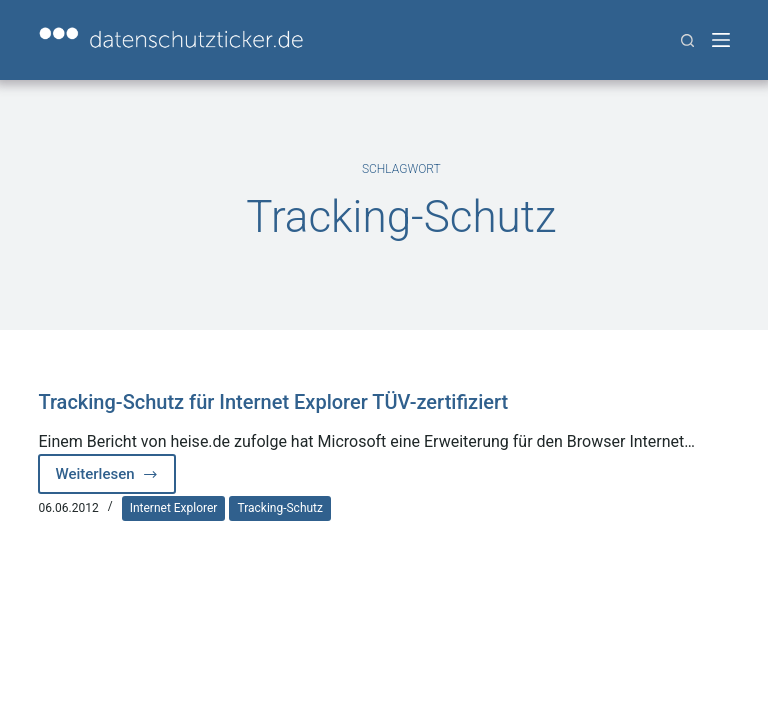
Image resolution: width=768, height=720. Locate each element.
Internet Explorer (174, 508)
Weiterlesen (115, 479)
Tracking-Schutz (280, 508)
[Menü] (721, 40)
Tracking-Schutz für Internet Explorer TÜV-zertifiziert (273, 402)
